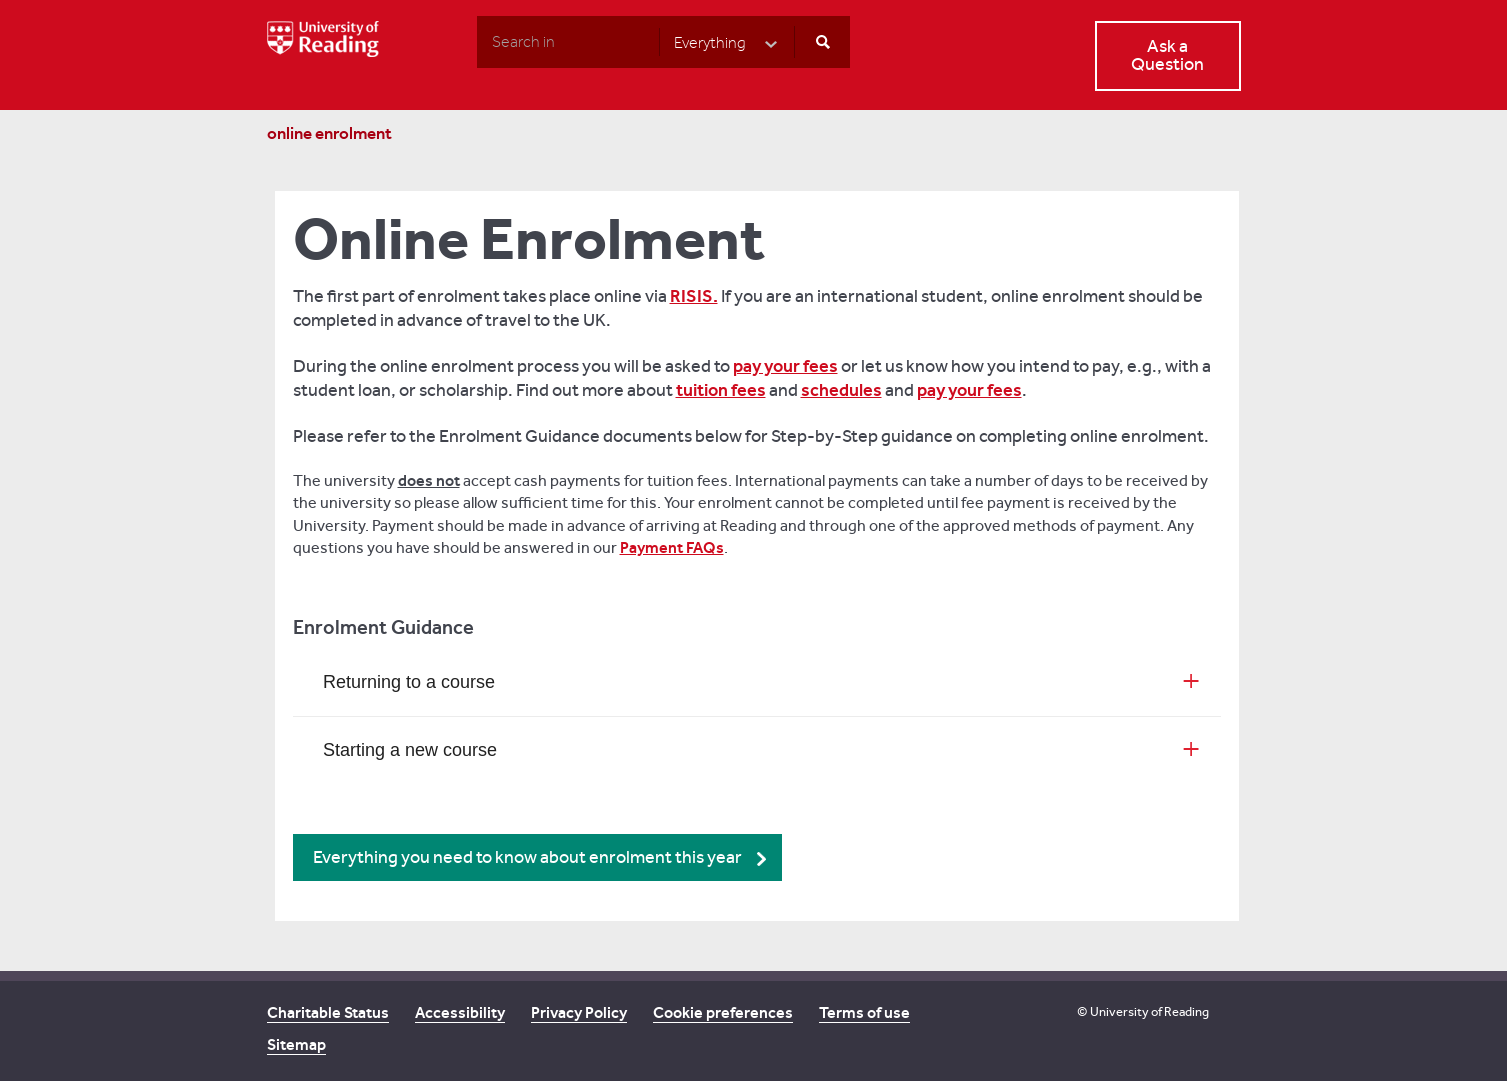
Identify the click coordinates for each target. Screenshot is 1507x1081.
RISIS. (694, 296)
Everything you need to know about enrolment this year (527, 857)
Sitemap (296, 1044)
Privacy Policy (579, 1012)
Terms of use (864, 1012)
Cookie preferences (723, 1012)
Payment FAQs (672, 547)
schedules (841, 390)
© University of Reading (1143, 1011)
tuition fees (721, 390)
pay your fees (785, 366)
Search (476, 41)
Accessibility (460, 1012)
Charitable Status (328, 1012)
